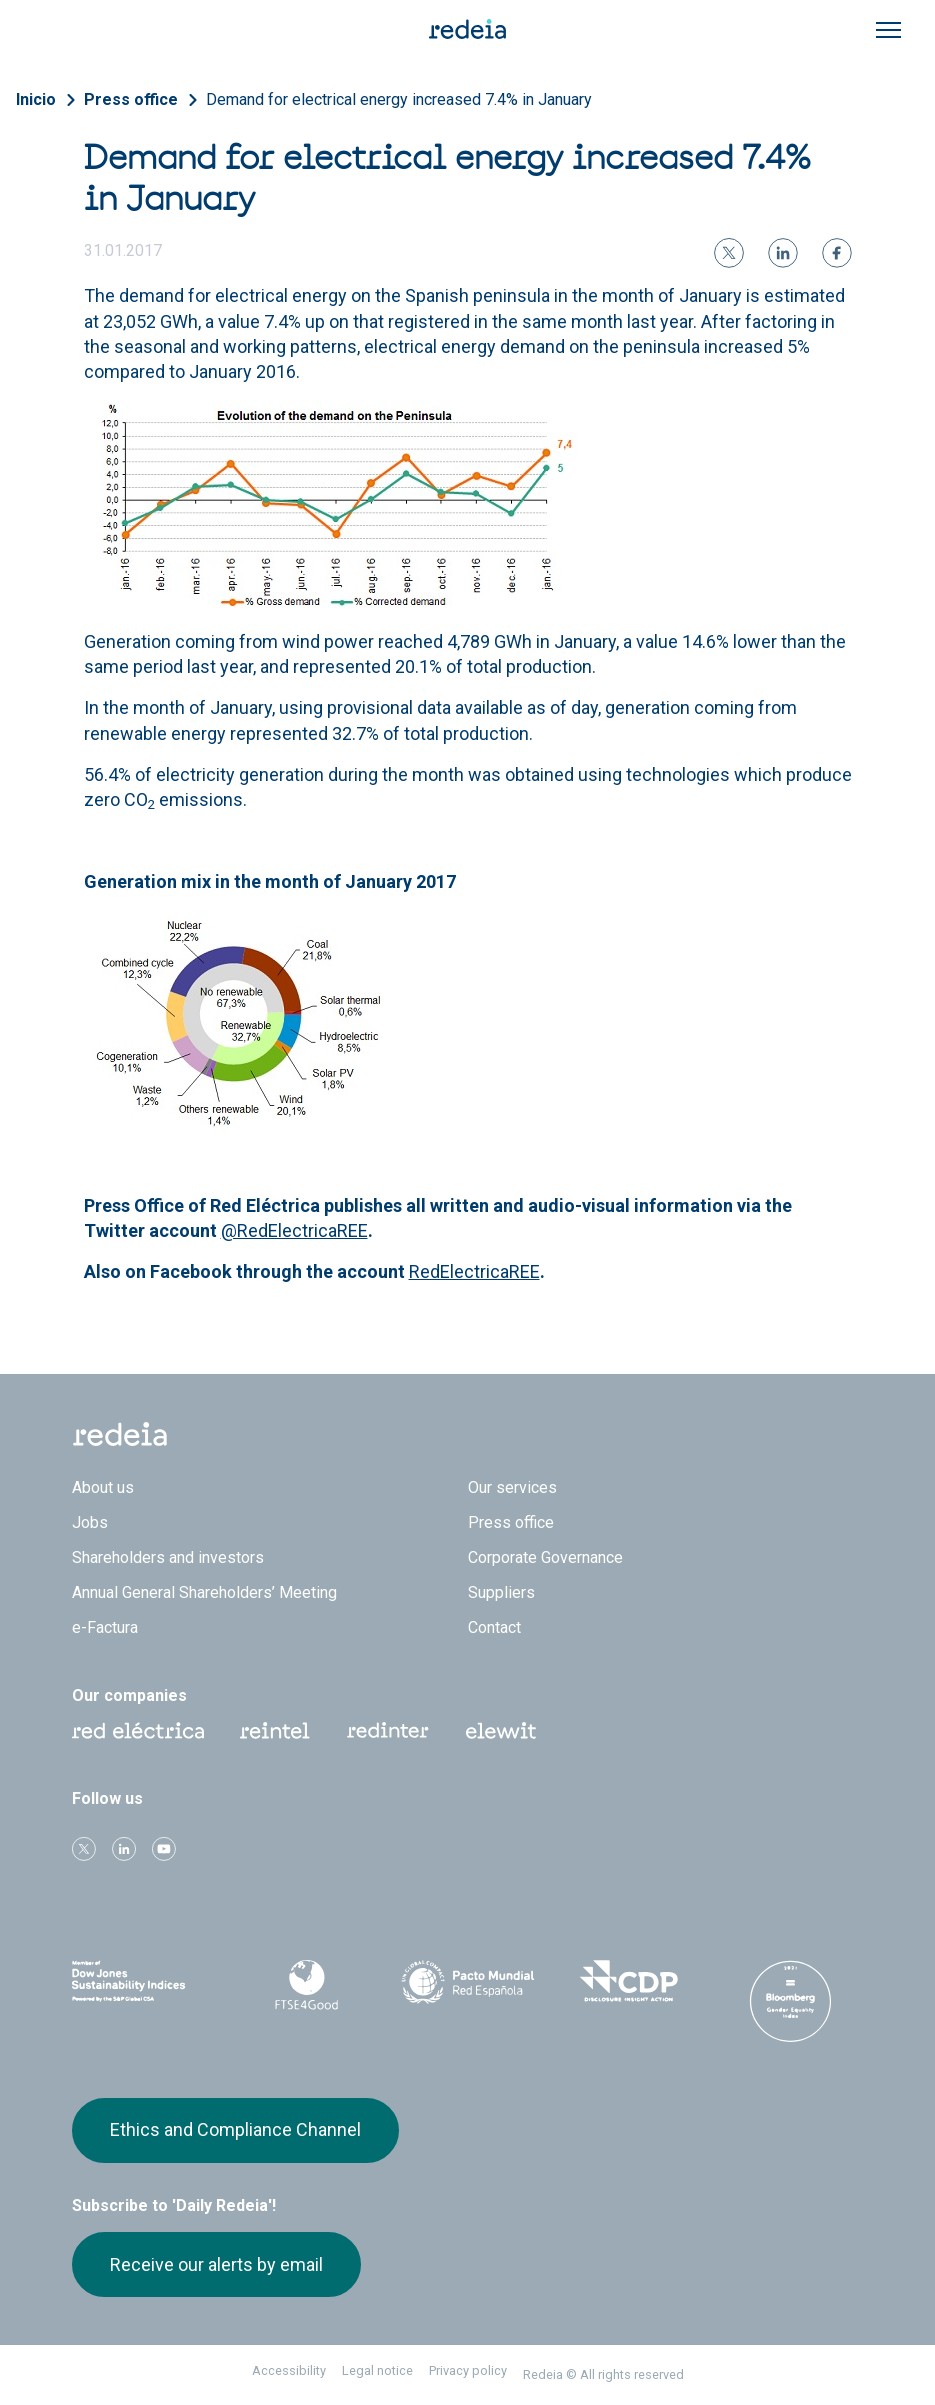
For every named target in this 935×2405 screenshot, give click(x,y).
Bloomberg (790, 2001)
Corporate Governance (545, 1557)
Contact (494, 1627)
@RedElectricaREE (294, 1230)
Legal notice (377, 2370)
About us (103, 1487)
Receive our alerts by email (216, 2264)
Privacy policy (468, 2370)
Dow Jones (144, 1981)
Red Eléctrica (138, 1731)
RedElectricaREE (474, 1271)
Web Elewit (501, 1731)
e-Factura (105, 1627)
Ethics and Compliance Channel (235, 2129)
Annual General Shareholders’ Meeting (204, 1592)
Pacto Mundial (467, 1982)
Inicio (36, 99)
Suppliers (501, 1592)
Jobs (90, 1522)
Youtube (164, 1849)
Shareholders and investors (168, 1557)
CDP (628, 1981)
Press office (131, 99)
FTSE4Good (305, 1985)
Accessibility (289, 2370)
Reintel (275, 1731)
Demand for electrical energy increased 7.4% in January (399, 99)
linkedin (124, 1849)
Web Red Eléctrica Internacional (388, 1731)
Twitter (84, 1849)
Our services (512, 1487)
